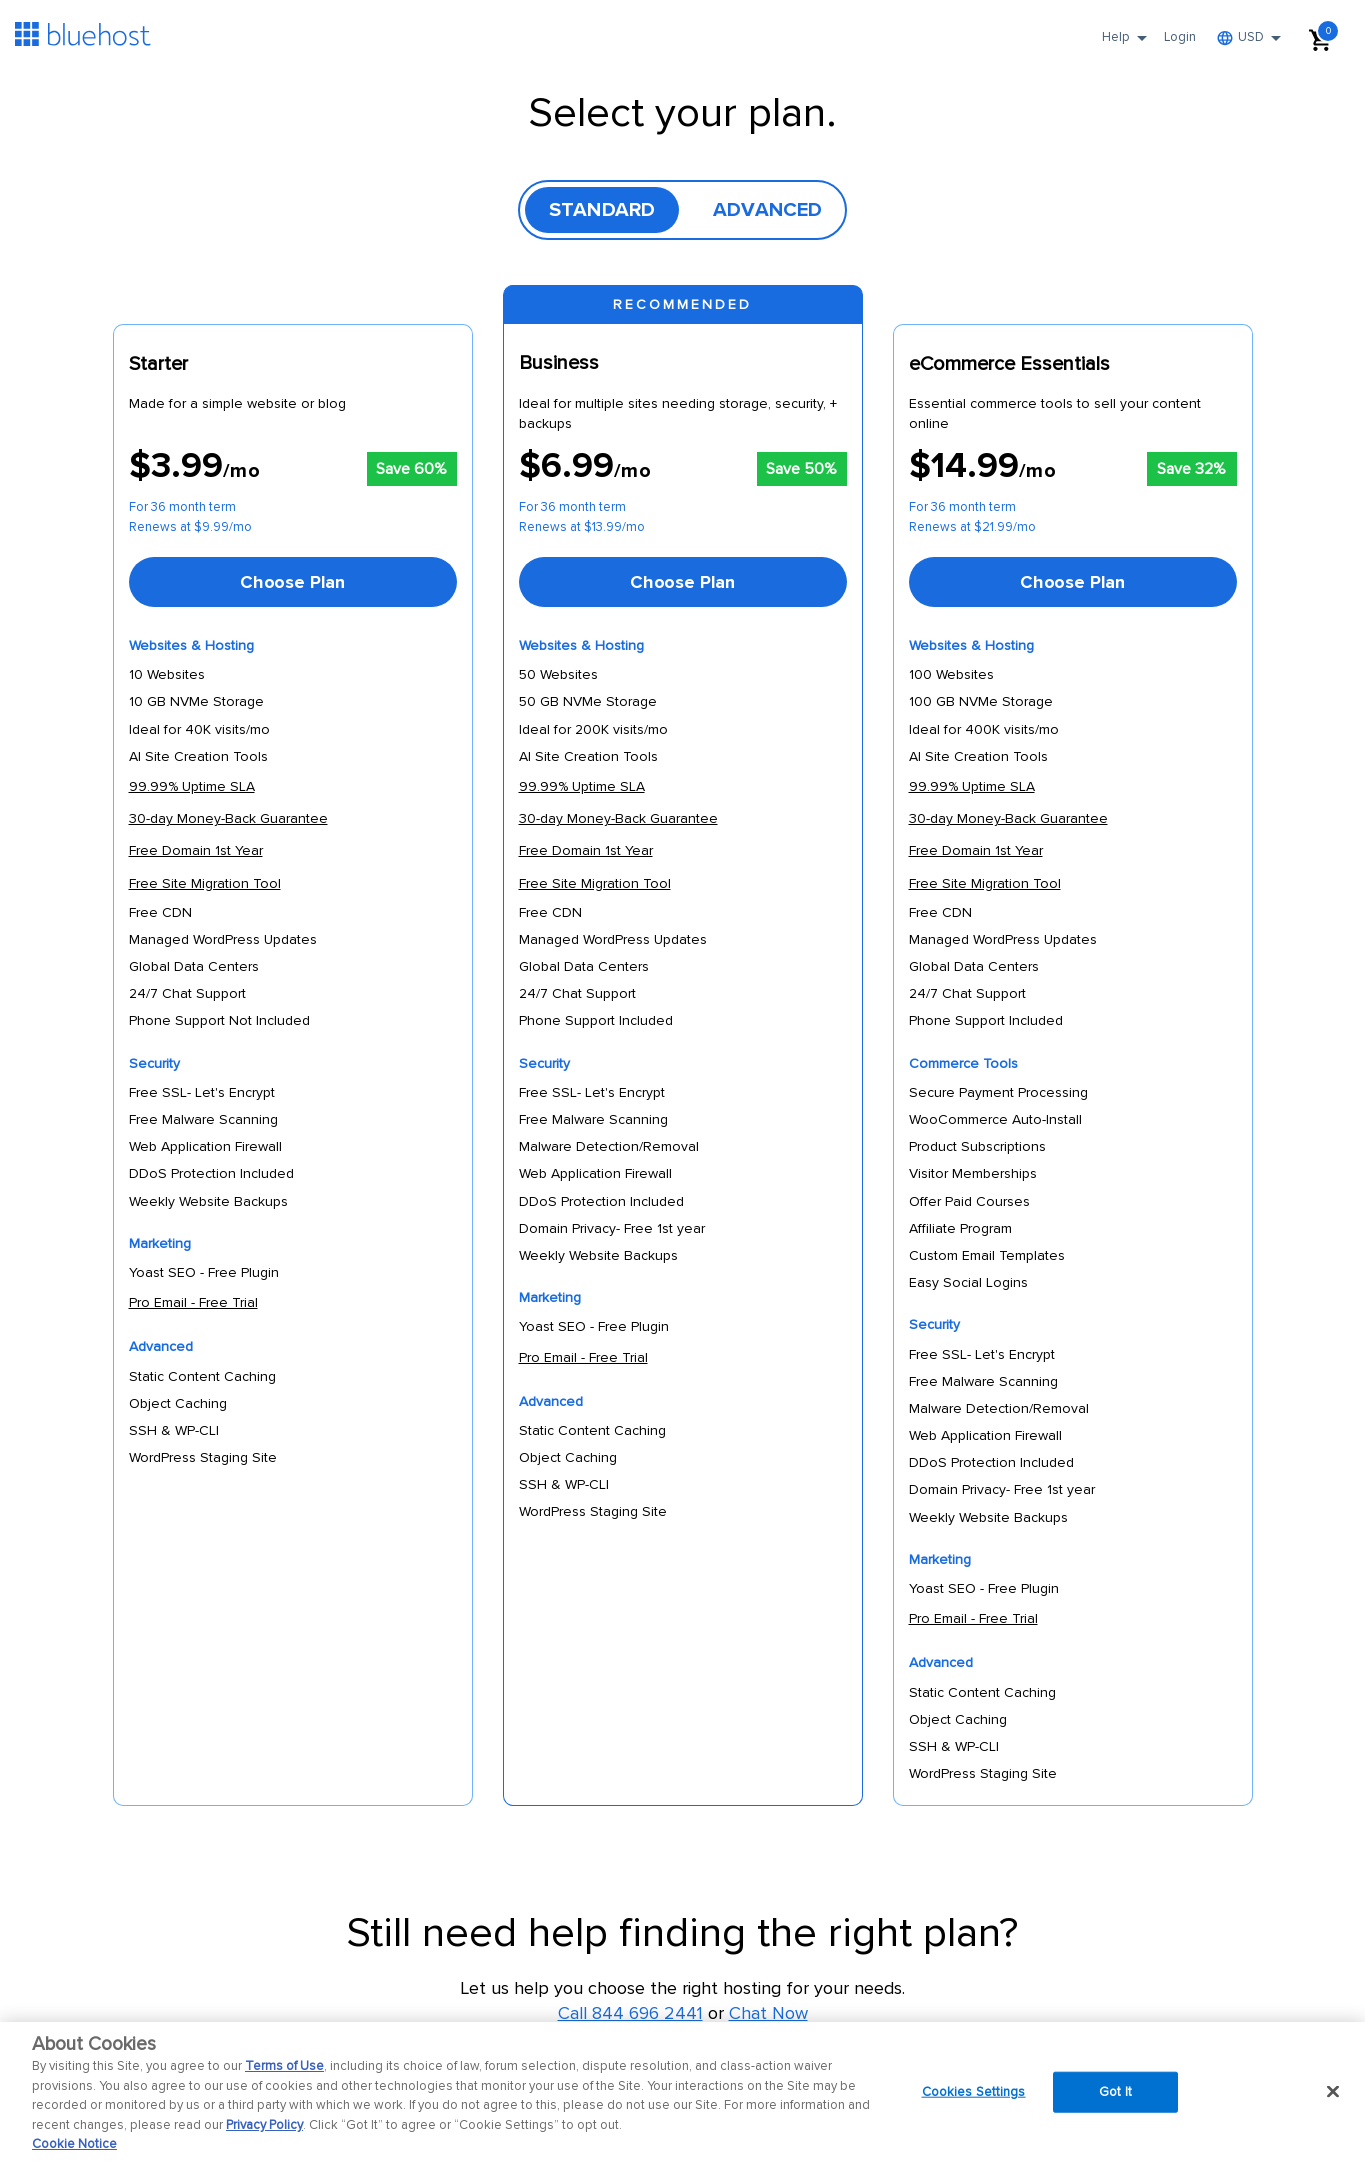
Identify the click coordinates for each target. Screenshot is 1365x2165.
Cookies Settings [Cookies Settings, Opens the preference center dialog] (974, 2091)
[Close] (1333, 2091)
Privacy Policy (264, 2125)
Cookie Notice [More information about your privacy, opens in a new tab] (74, 2144)
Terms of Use (284, 2066)
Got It (1115, 2091)
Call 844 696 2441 (630, 2013)
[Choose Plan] (293, 582)
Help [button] (1128, 44)
